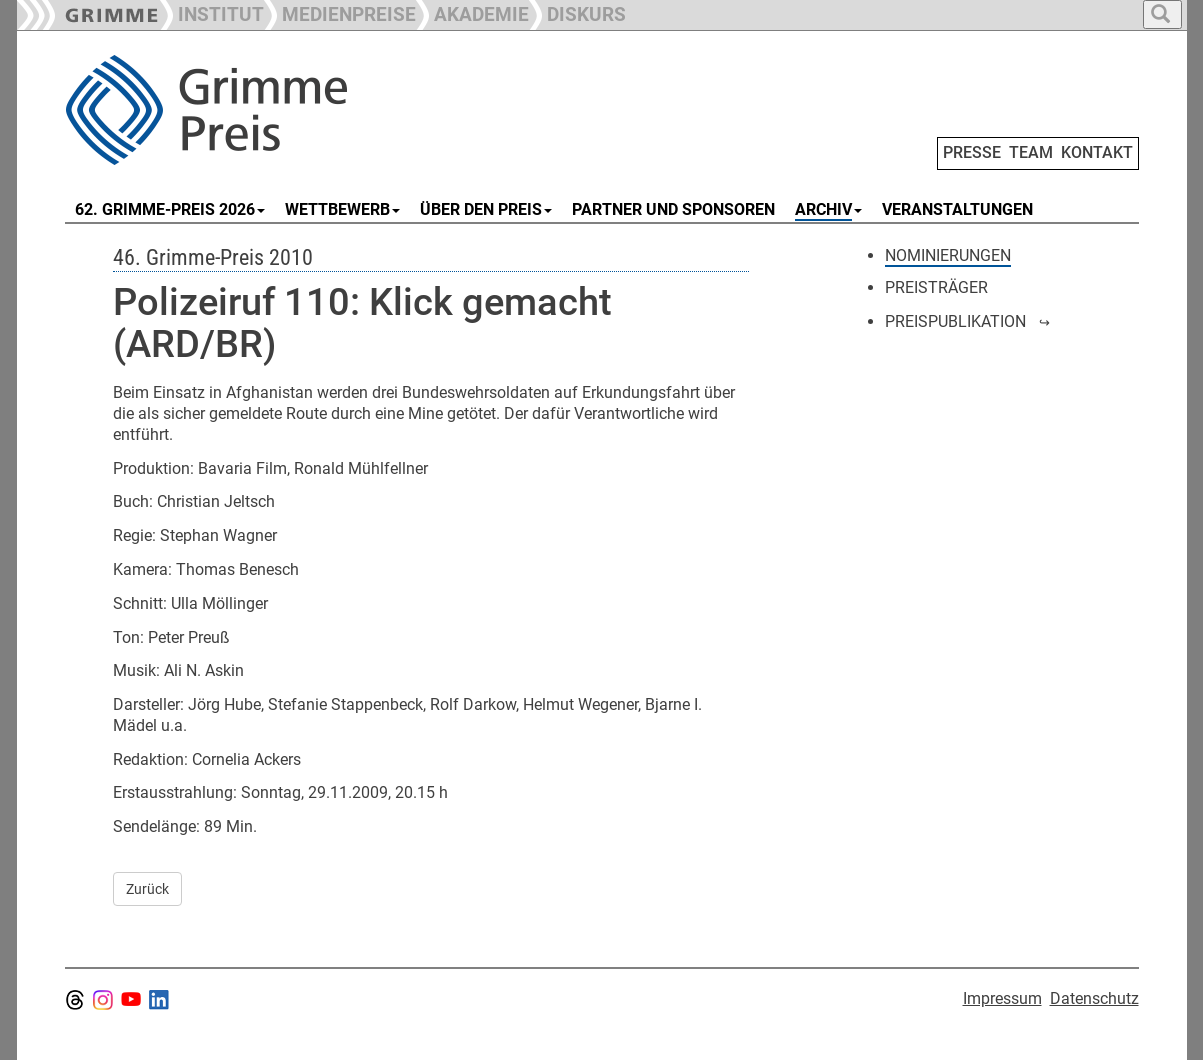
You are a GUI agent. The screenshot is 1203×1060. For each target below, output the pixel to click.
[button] (340, 12)
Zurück (147, 889)
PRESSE (972, 152)
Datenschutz (1094, 998)
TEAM (1031, 152)
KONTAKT (1097, 152)
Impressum (1002, 998)
